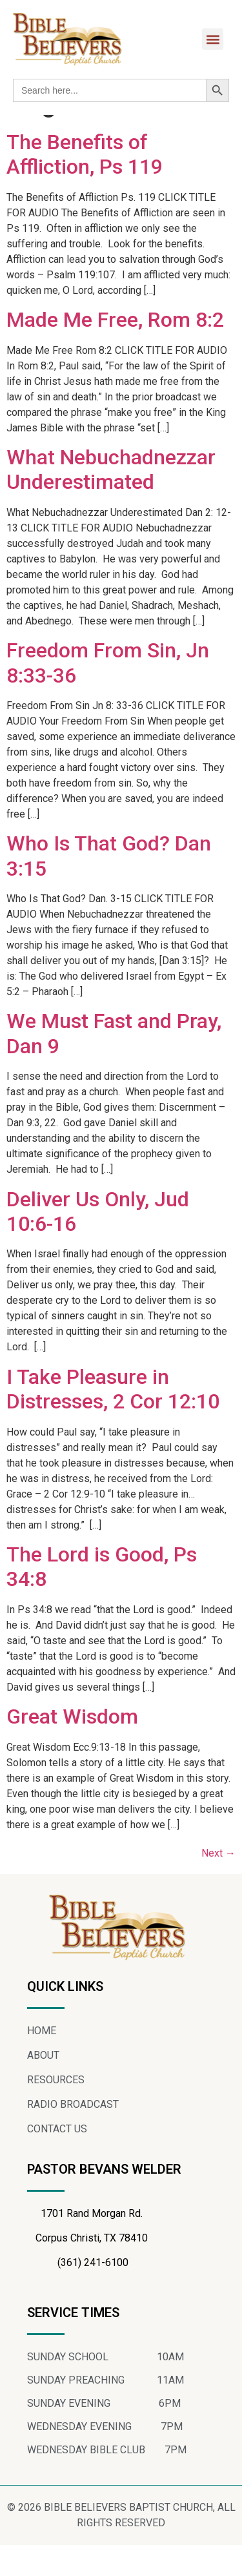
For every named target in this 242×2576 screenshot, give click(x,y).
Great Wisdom (72, 1748)
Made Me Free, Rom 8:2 (115, 351)
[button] (212, 39)
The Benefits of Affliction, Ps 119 (84, 186)
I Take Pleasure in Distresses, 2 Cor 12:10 (112, 1420)
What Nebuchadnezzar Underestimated (111, 501)
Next (218, 1884)
